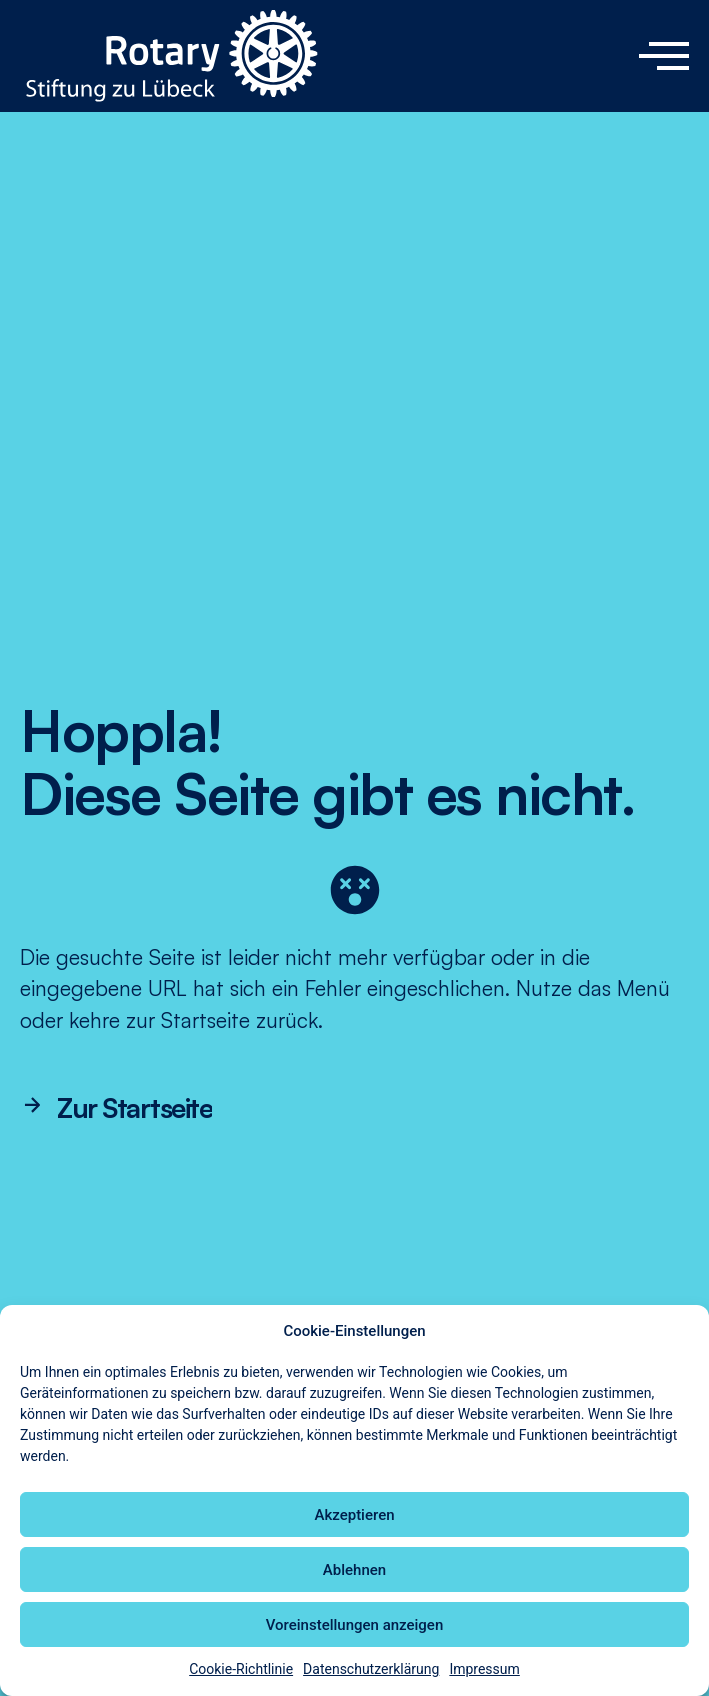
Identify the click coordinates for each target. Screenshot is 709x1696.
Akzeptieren (354, 1515)
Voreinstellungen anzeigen (355, 1625)
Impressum (484, 1669)
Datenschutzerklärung (371, 1669)
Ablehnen (354, 1570)
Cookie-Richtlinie (241, 1669)
